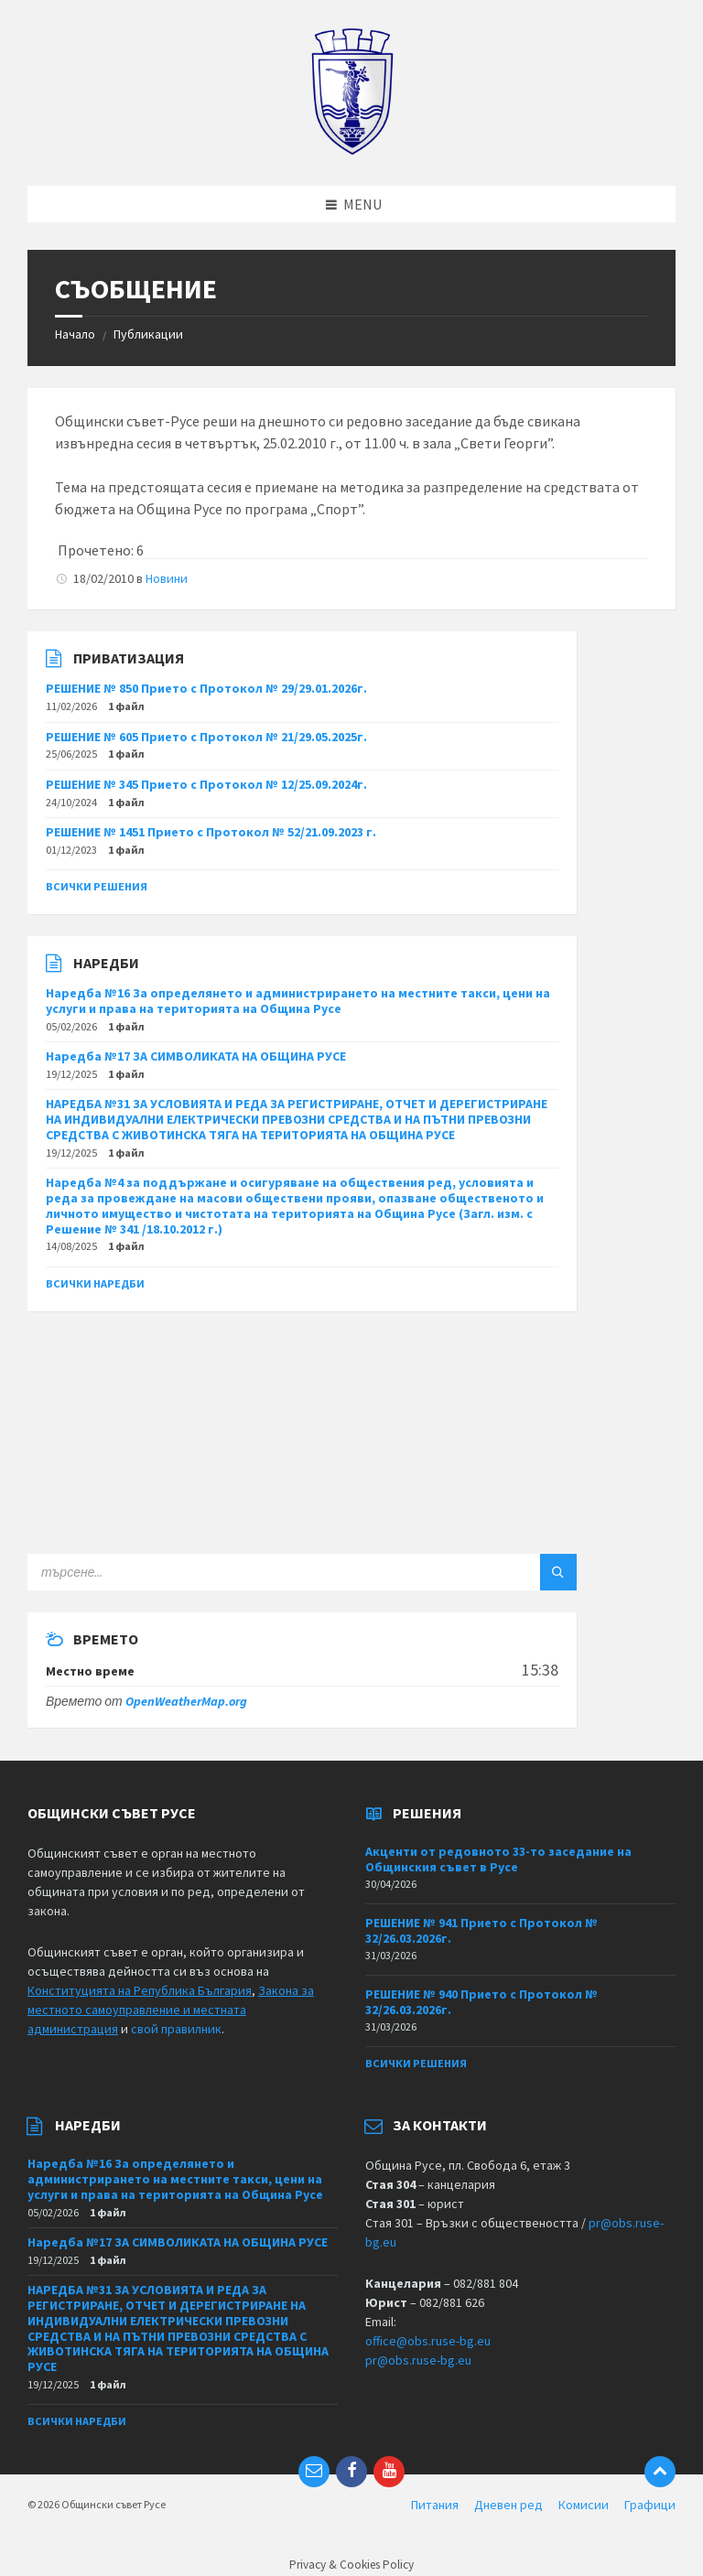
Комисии (583, 2504)
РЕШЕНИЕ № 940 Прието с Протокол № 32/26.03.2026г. (481, 2002)
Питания (435, 2504)
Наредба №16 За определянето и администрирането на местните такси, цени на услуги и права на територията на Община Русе (298, 1001)
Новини (167, 578)
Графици (650, 2504)
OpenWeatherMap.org (186, 1701)
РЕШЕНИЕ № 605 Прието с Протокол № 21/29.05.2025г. (206, 736)
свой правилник (176, 2029)
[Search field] (256, 1572)
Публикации (148, 334)
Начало (75, 334)
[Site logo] (352, 150)
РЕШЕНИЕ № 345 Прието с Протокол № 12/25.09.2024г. (206, 784)
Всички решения (96, 886)
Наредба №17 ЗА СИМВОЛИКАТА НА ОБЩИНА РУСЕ (196, 1056)
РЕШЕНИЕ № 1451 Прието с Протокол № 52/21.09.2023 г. (211, 832)
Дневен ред (508, 2504)
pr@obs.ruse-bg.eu (418, 2360)
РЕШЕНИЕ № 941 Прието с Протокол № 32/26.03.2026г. (481, 1930)
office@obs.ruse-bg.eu (428, 2341)
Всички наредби (95, 1283)
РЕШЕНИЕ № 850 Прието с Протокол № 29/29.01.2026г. (206, 688)
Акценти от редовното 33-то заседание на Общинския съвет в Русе (498, 1859)
